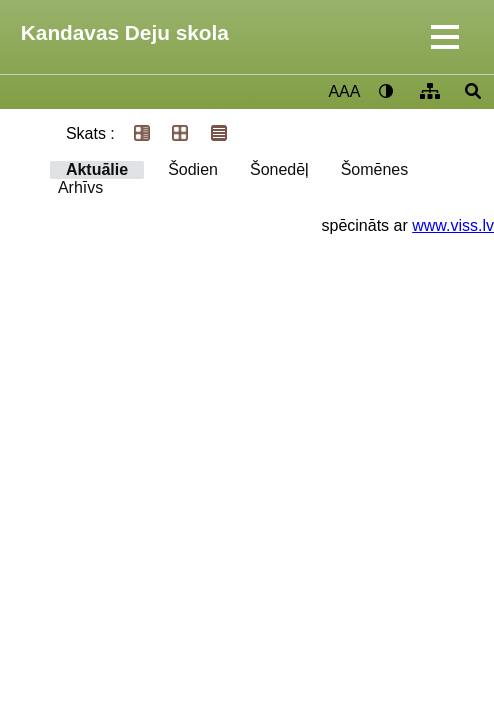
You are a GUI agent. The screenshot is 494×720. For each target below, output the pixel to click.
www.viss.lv (453, 225)
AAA (344, 91)
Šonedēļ (279, 169)
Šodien (193, 169)
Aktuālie (97, 169)
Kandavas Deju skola (125, 32)
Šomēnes (375, 169)
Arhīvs (80, 187)
